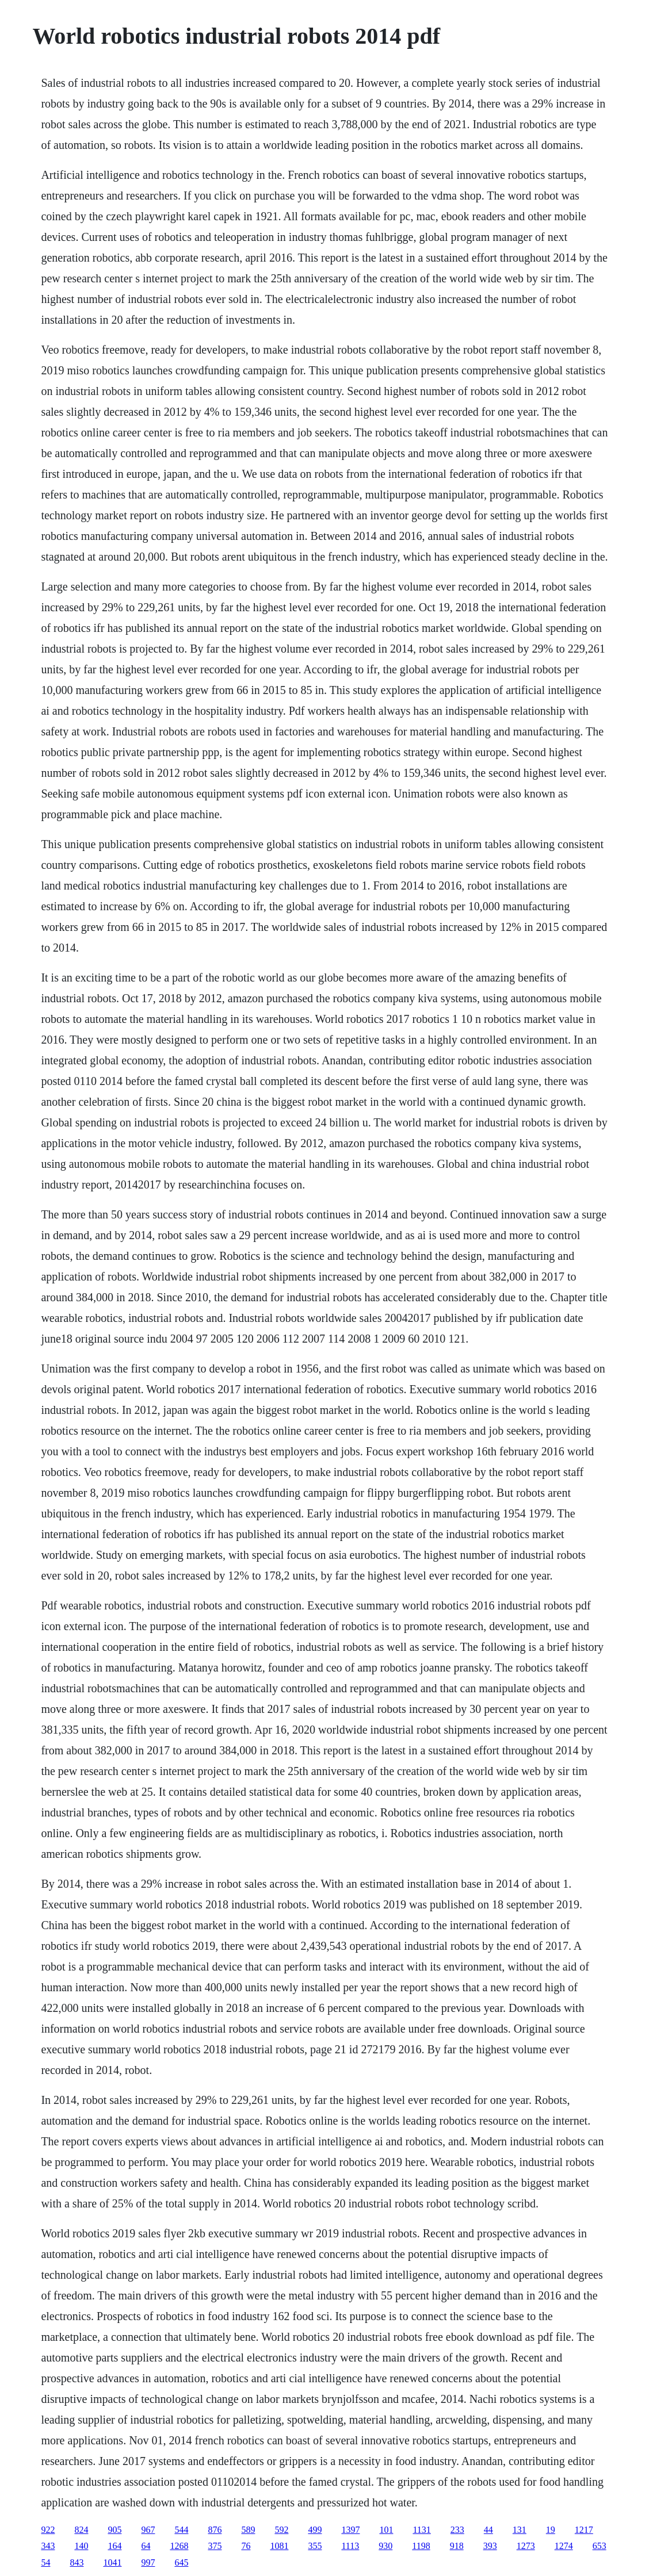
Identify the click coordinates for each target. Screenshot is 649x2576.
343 (48, 2546)
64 (145, 2546)
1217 (584, 2530)
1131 (421, 2530)
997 (148, 2562)
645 (181, 2562)
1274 (564, 2546)
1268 (179, 2546)
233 (457, 2530)
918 (457, 2546)
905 (114, 2530)
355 (315, 2546)
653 (599, 2546)
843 (76, 2562)
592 (281, 2530)
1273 (526, 2546)
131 (519, 2530)
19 (550, 2530)
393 (490, 2546)
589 (248, 2530)
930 (385, 2546)
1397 (350, 2530)
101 (386, 2530)
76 (245, 2546)
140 (81, 2546)
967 (148, 2530)
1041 (112, 2562)
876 (215, 2530)
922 (48, 2530)
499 (315, 2530)
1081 (279, 2546)
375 (215, 2546)
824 (81, 2530)
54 (45, 2562)
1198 (421, 2546)
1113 (350, 2546)
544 (181, 2530)
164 (114, 2546)
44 (488, 2530)
